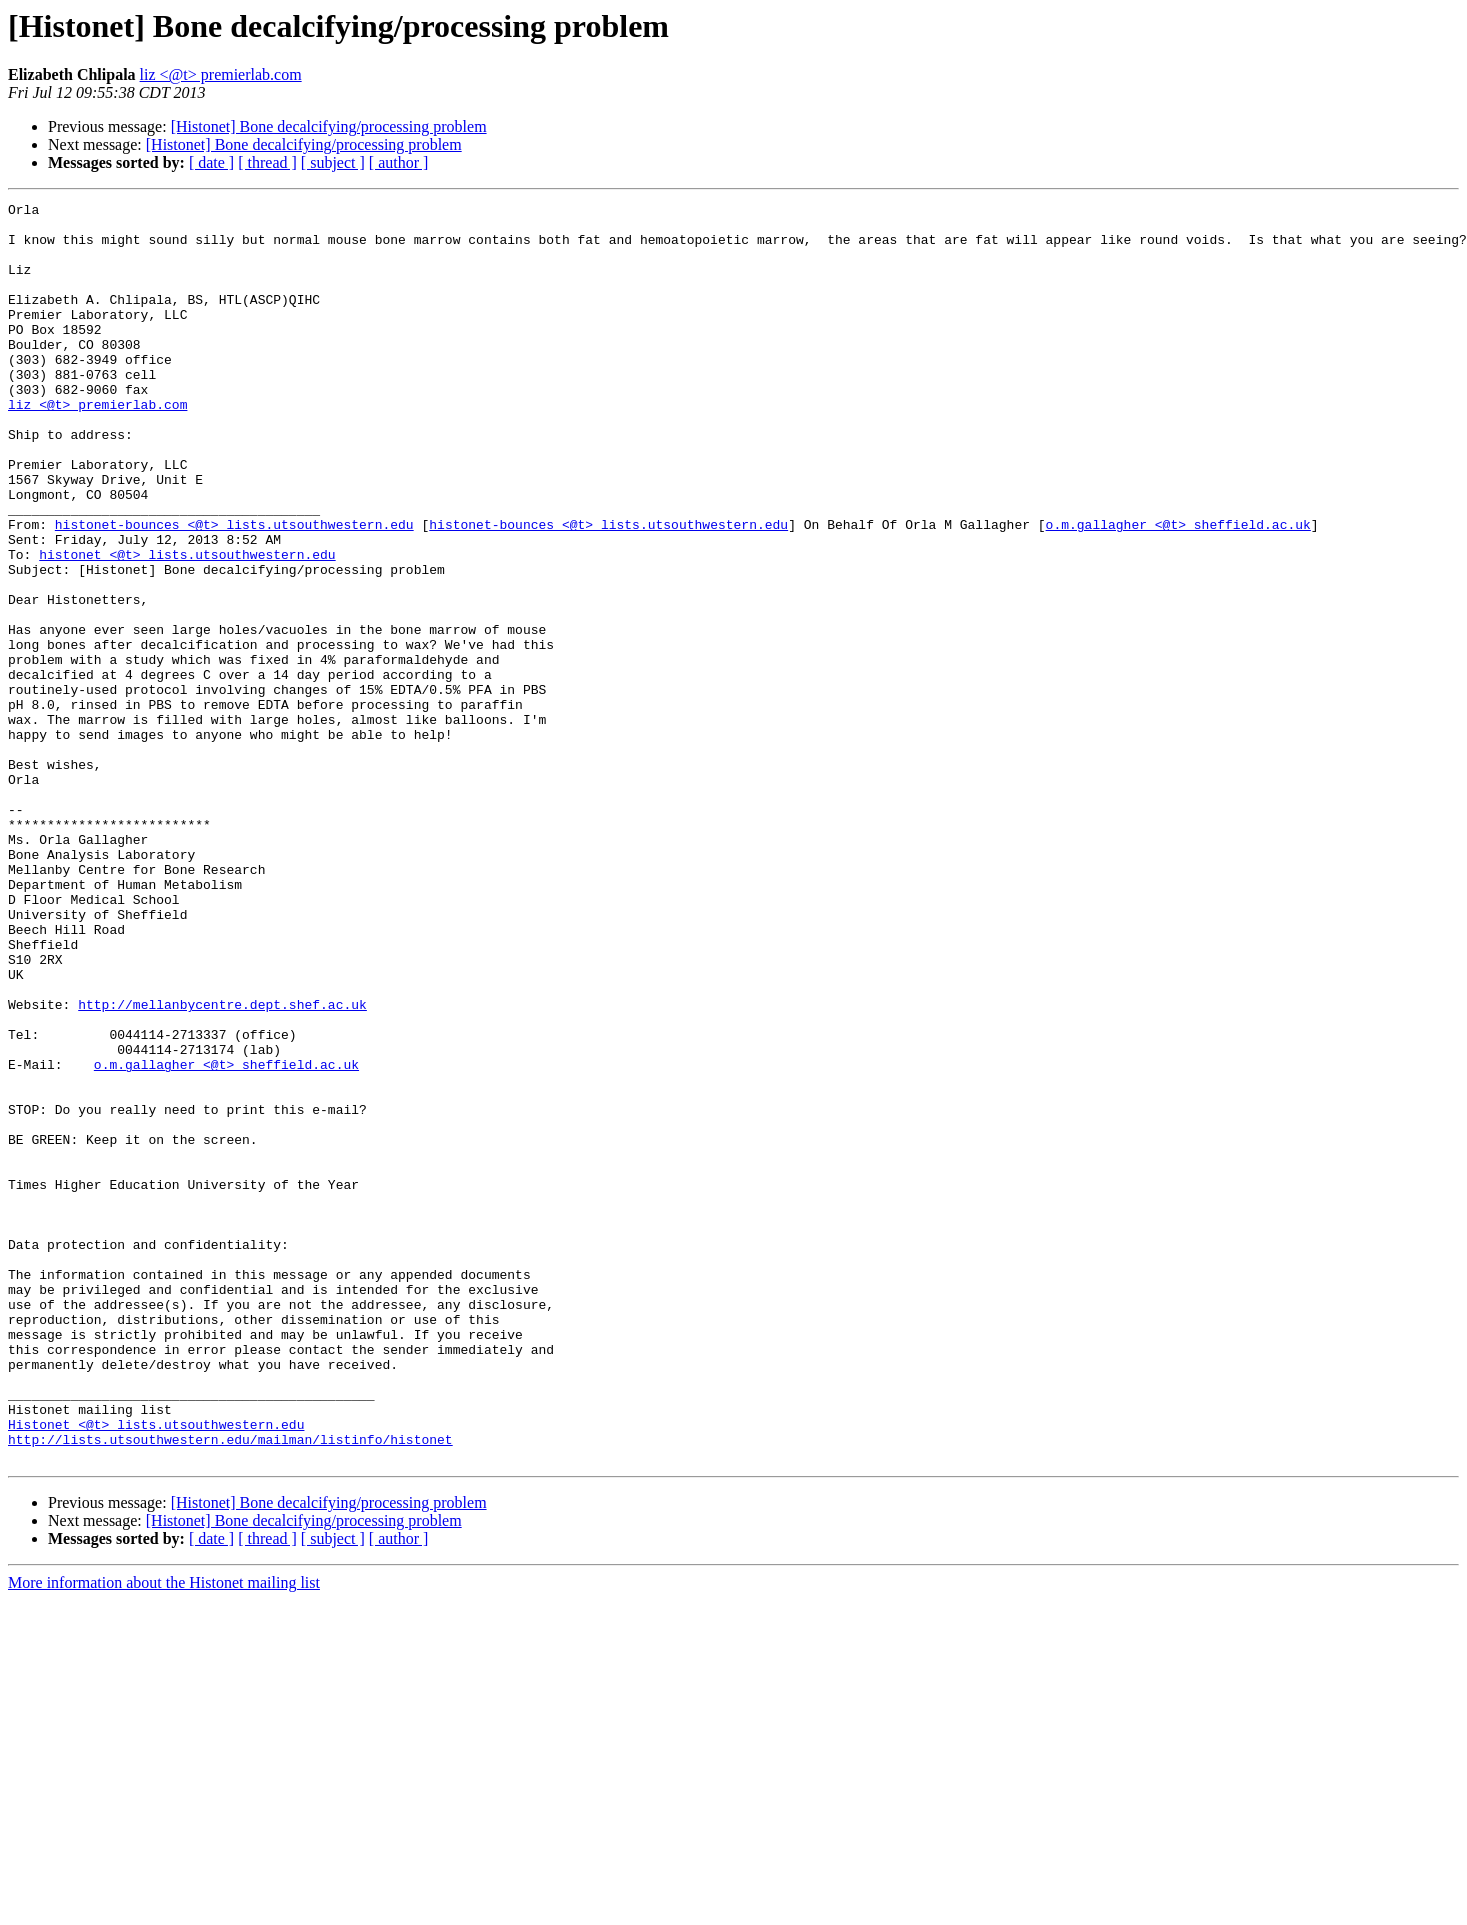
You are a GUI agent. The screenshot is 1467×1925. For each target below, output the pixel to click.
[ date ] (211, 162)
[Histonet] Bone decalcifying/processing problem (329, 126)
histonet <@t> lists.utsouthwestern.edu (187, 626)
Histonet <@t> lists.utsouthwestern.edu (156, 1670)
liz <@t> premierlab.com (221, 74)
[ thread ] (267, 162)
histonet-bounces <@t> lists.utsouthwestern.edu (234, 590)
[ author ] (399, 162)
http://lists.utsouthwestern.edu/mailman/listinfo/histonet (230, 1688)
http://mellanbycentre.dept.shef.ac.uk (222, 1166)
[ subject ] (333, 162)
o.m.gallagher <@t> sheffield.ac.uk (1177, 590)
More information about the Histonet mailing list (164, 1834)
